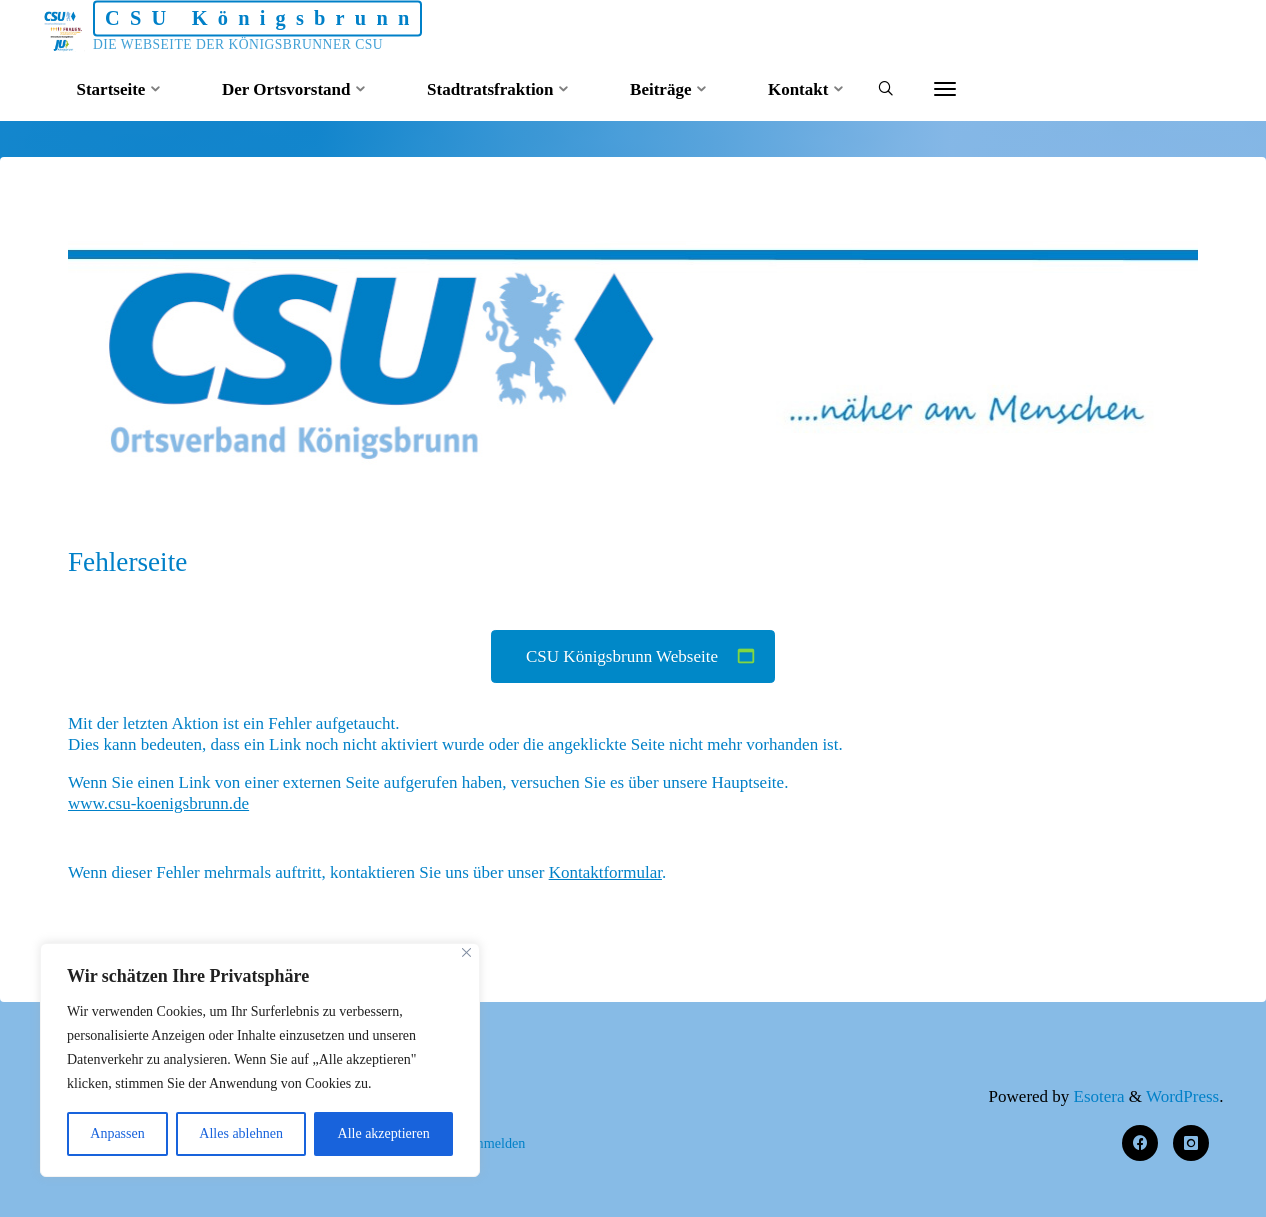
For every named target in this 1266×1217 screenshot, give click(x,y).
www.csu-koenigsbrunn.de (158, 804)
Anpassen (117, 1133)
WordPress (1182, 1096)
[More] (945, 90)
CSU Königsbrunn (262, 18)
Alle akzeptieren (384, 1133)
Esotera (1096, 1096)
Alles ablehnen (241, 1133)
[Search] (885, 90)
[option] (633, 350)
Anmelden (495, 1143)
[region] (260, 1060)
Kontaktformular (605, 872)
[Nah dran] (466, 952)
